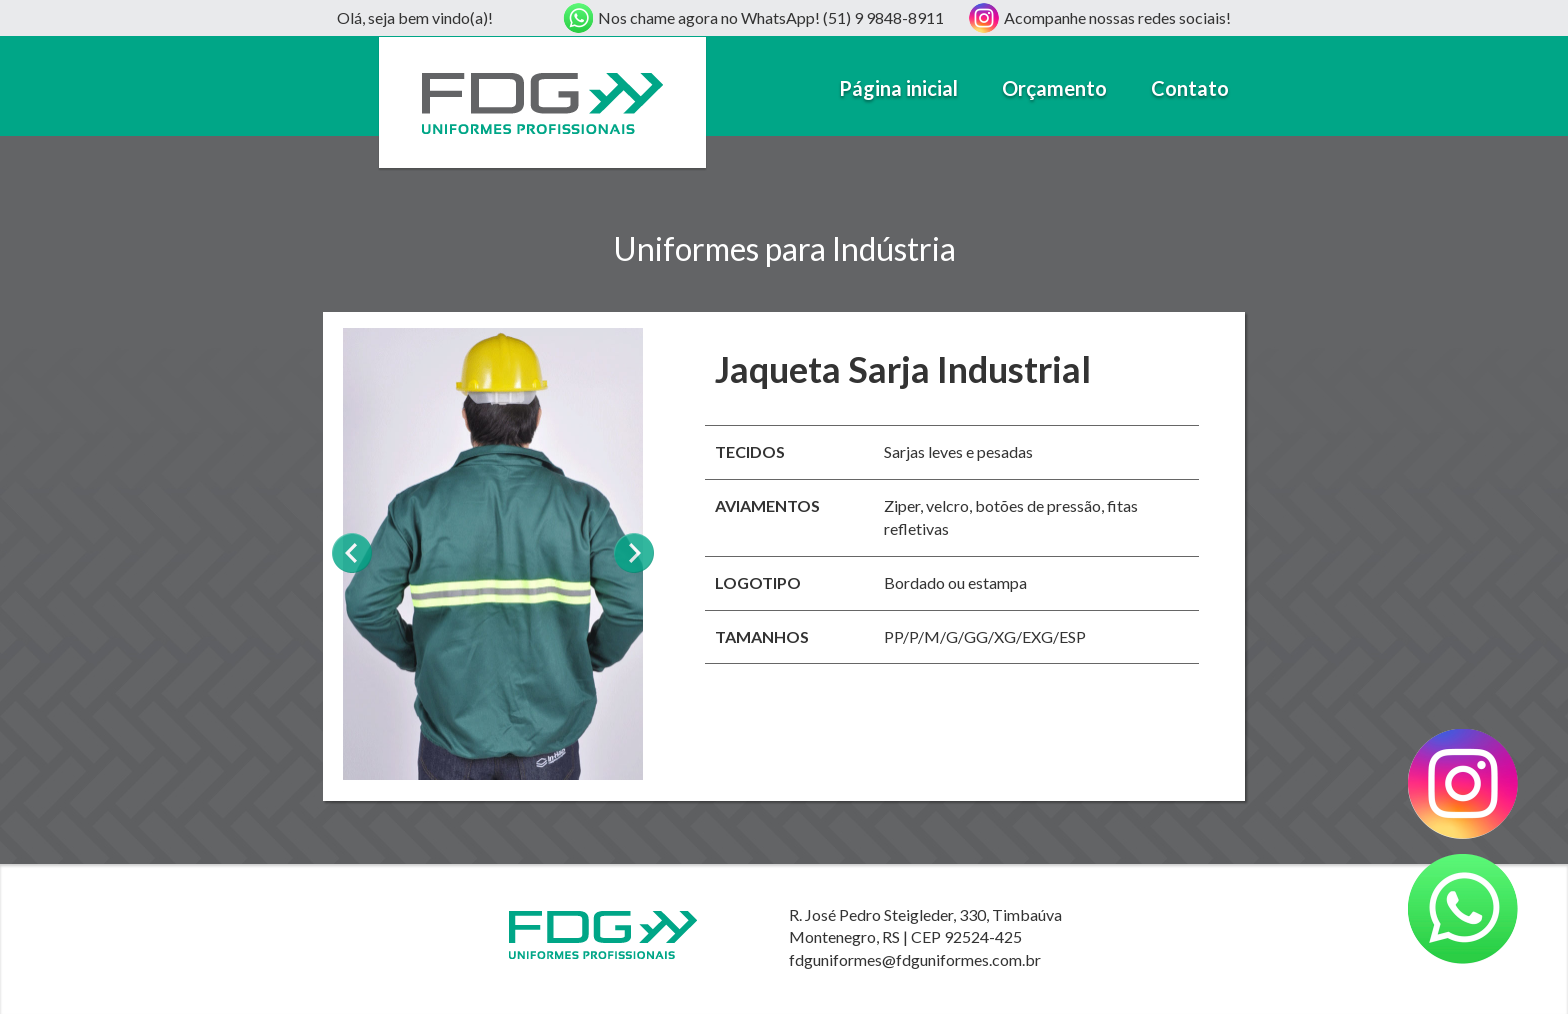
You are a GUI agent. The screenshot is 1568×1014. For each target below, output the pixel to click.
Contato (1190, 88)
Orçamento (1054, 88)
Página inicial (898, 88)
